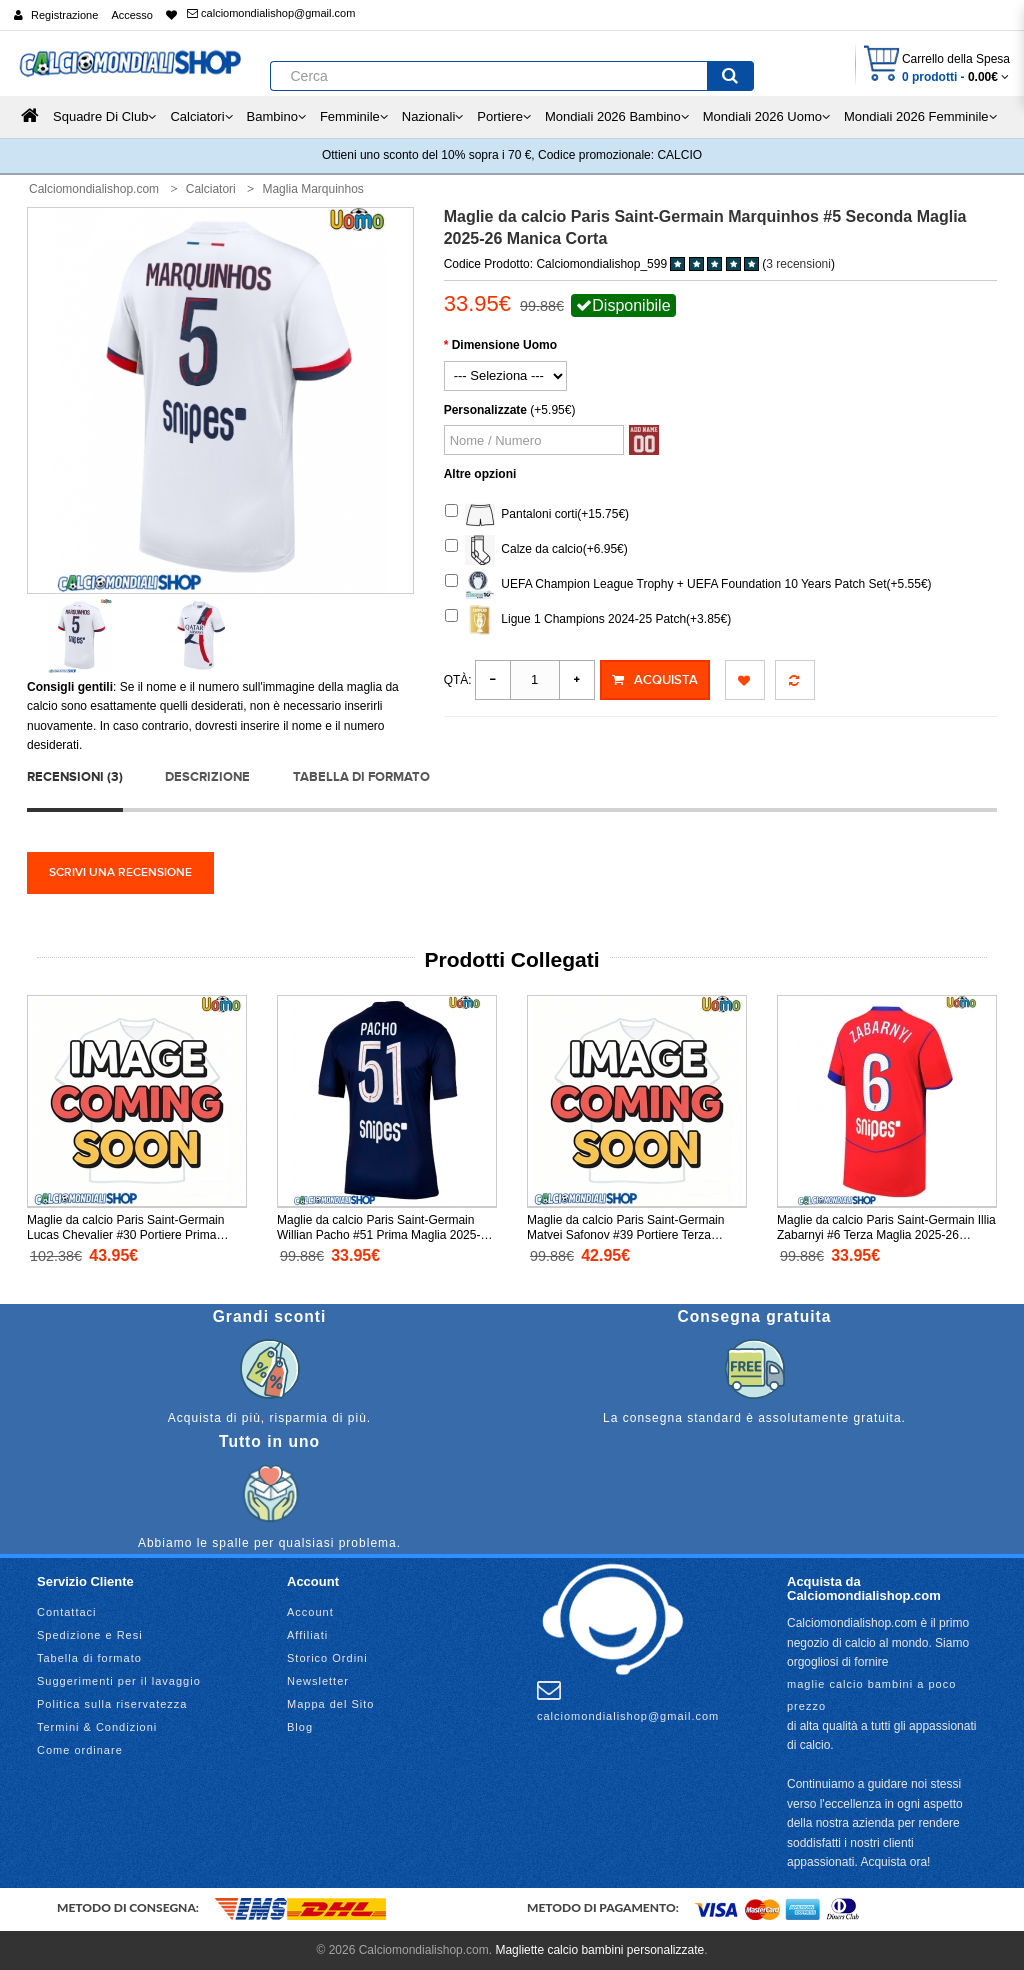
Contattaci (67, 1612)
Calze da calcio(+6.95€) (536, 550)
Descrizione (207, 777)
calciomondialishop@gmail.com (271, 13)
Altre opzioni (480, 474)
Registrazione (64, 15)
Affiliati (307, 1635)
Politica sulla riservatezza (112, 1704)
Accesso (132, 15)
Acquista (655, 680)
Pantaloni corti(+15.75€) (537, 515)
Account (310, 1612)
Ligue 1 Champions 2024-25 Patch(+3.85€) (588, 620)
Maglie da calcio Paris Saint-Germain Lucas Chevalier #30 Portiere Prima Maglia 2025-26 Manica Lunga (125, 1235)
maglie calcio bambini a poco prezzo (871, 1695)
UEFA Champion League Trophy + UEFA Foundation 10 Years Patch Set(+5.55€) (688, 585)
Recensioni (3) (75, 777)
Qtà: (458, 680)
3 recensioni (798, 264)
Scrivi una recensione (120, 872)
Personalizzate (485, 410)
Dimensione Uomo (504, 345)
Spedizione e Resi (90, 1635)
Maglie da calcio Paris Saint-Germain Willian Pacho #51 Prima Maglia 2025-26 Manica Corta (385, 1235)
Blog (300, 1727)
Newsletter (318, 1681)
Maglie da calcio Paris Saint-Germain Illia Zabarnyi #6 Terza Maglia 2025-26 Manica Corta (886, 1235)
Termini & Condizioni (97, 1727)
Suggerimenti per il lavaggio (119, 1681)
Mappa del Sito (330, 1704)
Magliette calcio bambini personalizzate (599, 1950)
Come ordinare (80, 1750)
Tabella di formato (361, 777)
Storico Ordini (327, 1658)
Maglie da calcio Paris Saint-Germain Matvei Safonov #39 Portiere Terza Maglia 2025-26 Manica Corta (625, 1235)
